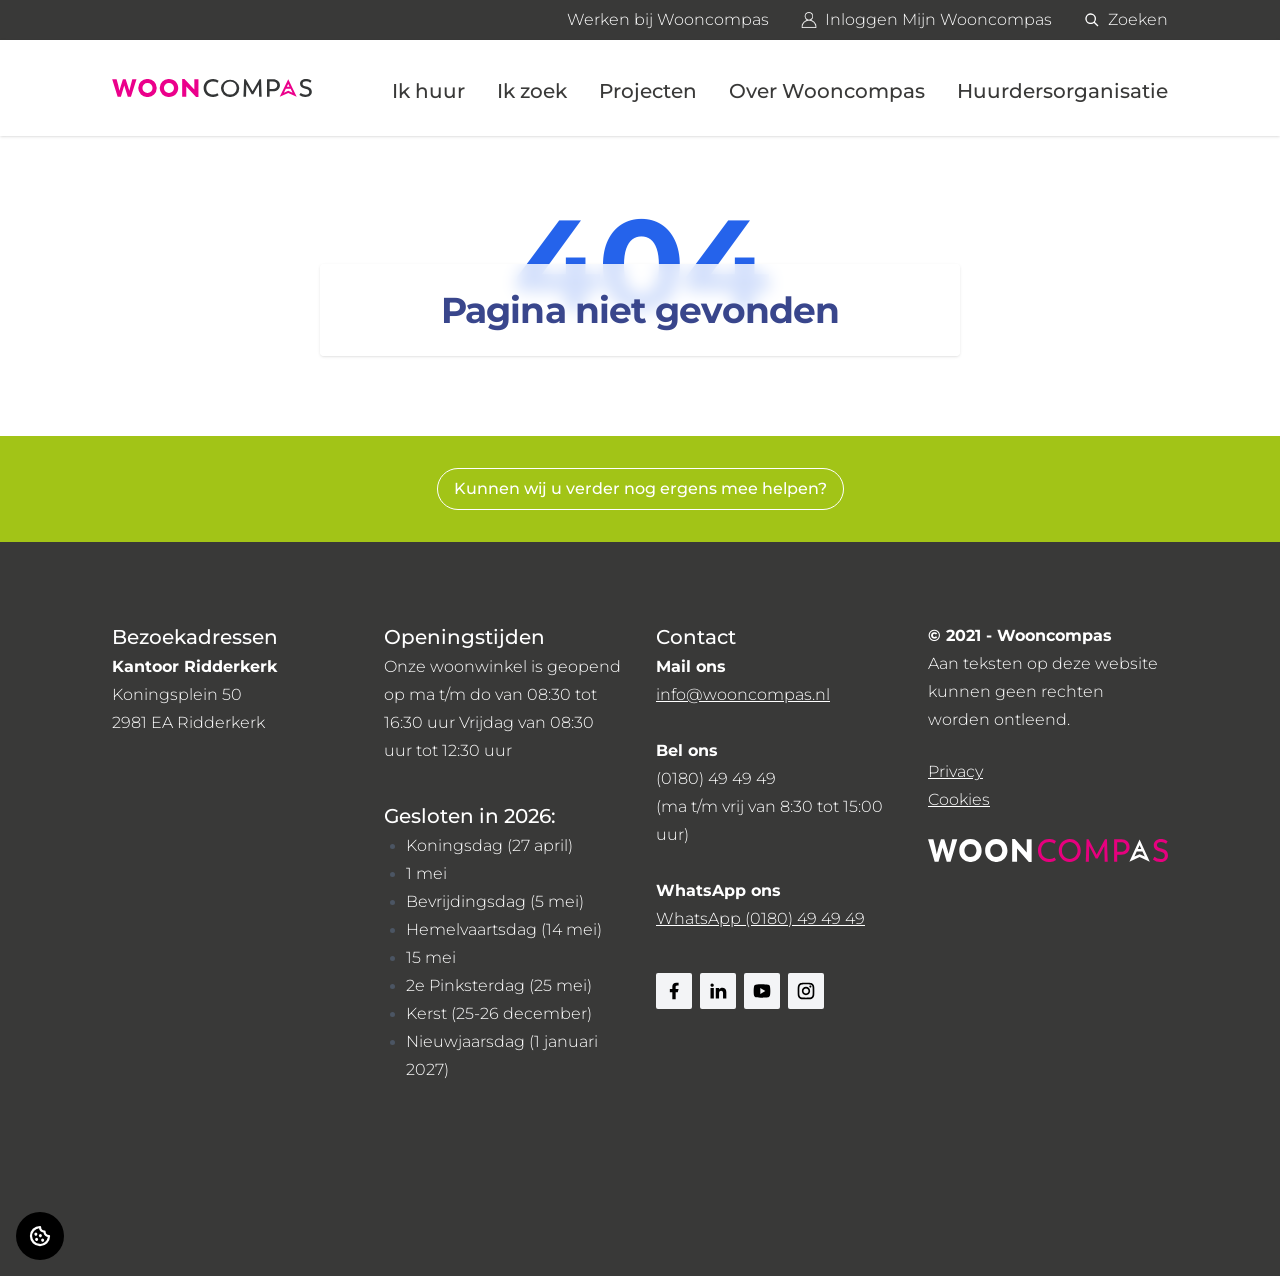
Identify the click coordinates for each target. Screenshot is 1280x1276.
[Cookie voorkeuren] (40, 1236)
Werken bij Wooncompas (668, 19)
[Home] (212, 88)
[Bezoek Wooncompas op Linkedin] (718, 991)
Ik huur (428, 91)
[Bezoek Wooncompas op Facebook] (674, 991)
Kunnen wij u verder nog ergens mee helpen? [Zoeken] (640, 488)
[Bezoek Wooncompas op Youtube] (762, 991)
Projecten (648, 91)
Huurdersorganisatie (1062, 91)
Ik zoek (532, 91)
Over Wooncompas (827, 91)
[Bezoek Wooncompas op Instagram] (806, 991)
